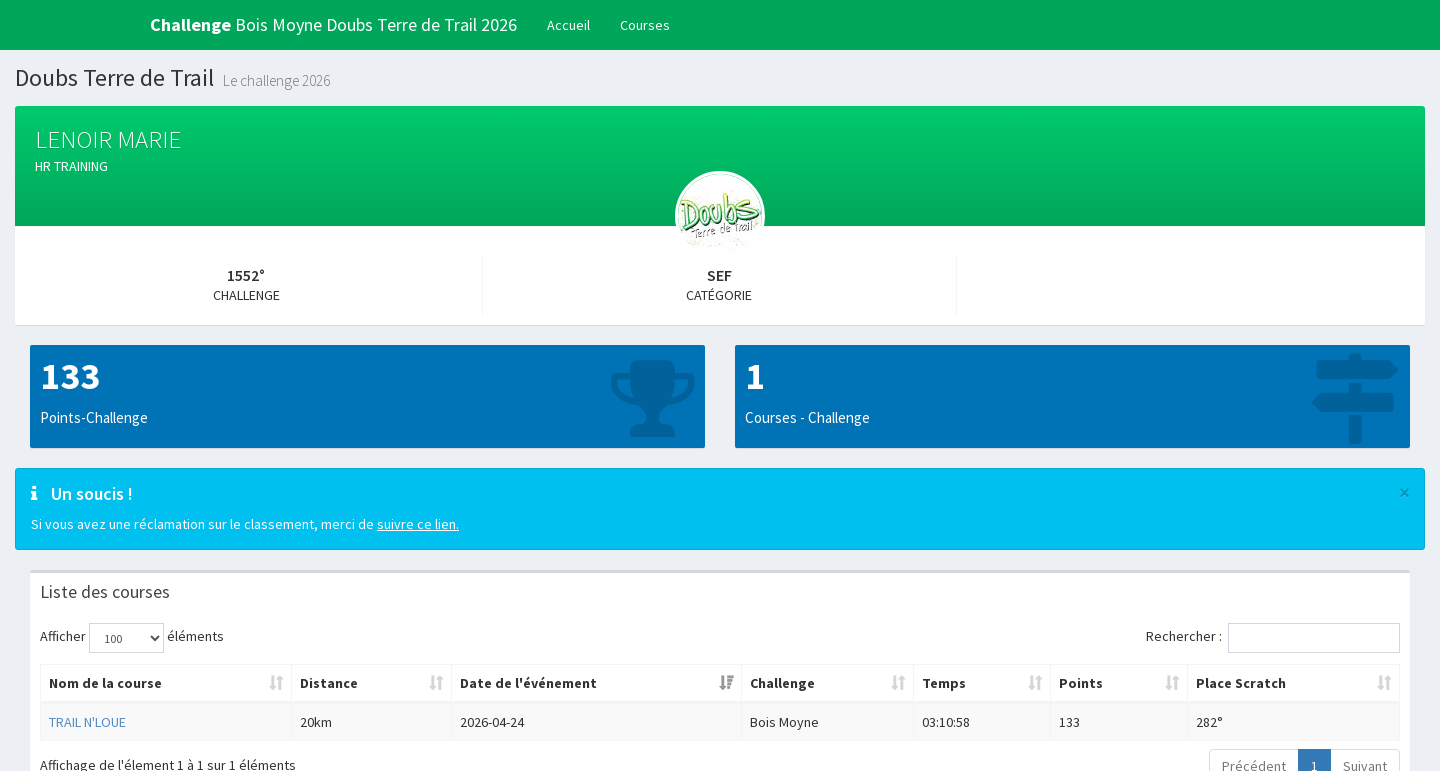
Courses (645, 25)
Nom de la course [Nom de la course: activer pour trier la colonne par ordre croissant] (105, 683)
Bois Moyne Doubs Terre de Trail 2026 (333, 24)
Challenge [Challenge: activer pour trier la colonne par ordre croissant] (782, 683)
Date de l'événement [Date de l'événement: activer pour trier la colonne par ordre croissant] (528, 683)
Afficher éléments (132, 638)
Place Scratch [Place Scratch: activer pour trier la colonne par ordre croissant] (1241, 683)
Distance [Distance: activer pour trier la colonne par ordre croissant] (329, 683)
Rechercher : (1273, 638)
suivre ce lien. (418, 524)
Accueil (568, 25)
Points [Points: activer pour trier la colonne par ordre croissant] (1081, 683)
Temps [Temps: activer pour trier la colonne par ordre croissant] (944, 683)
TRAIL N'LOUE (87, 722)
